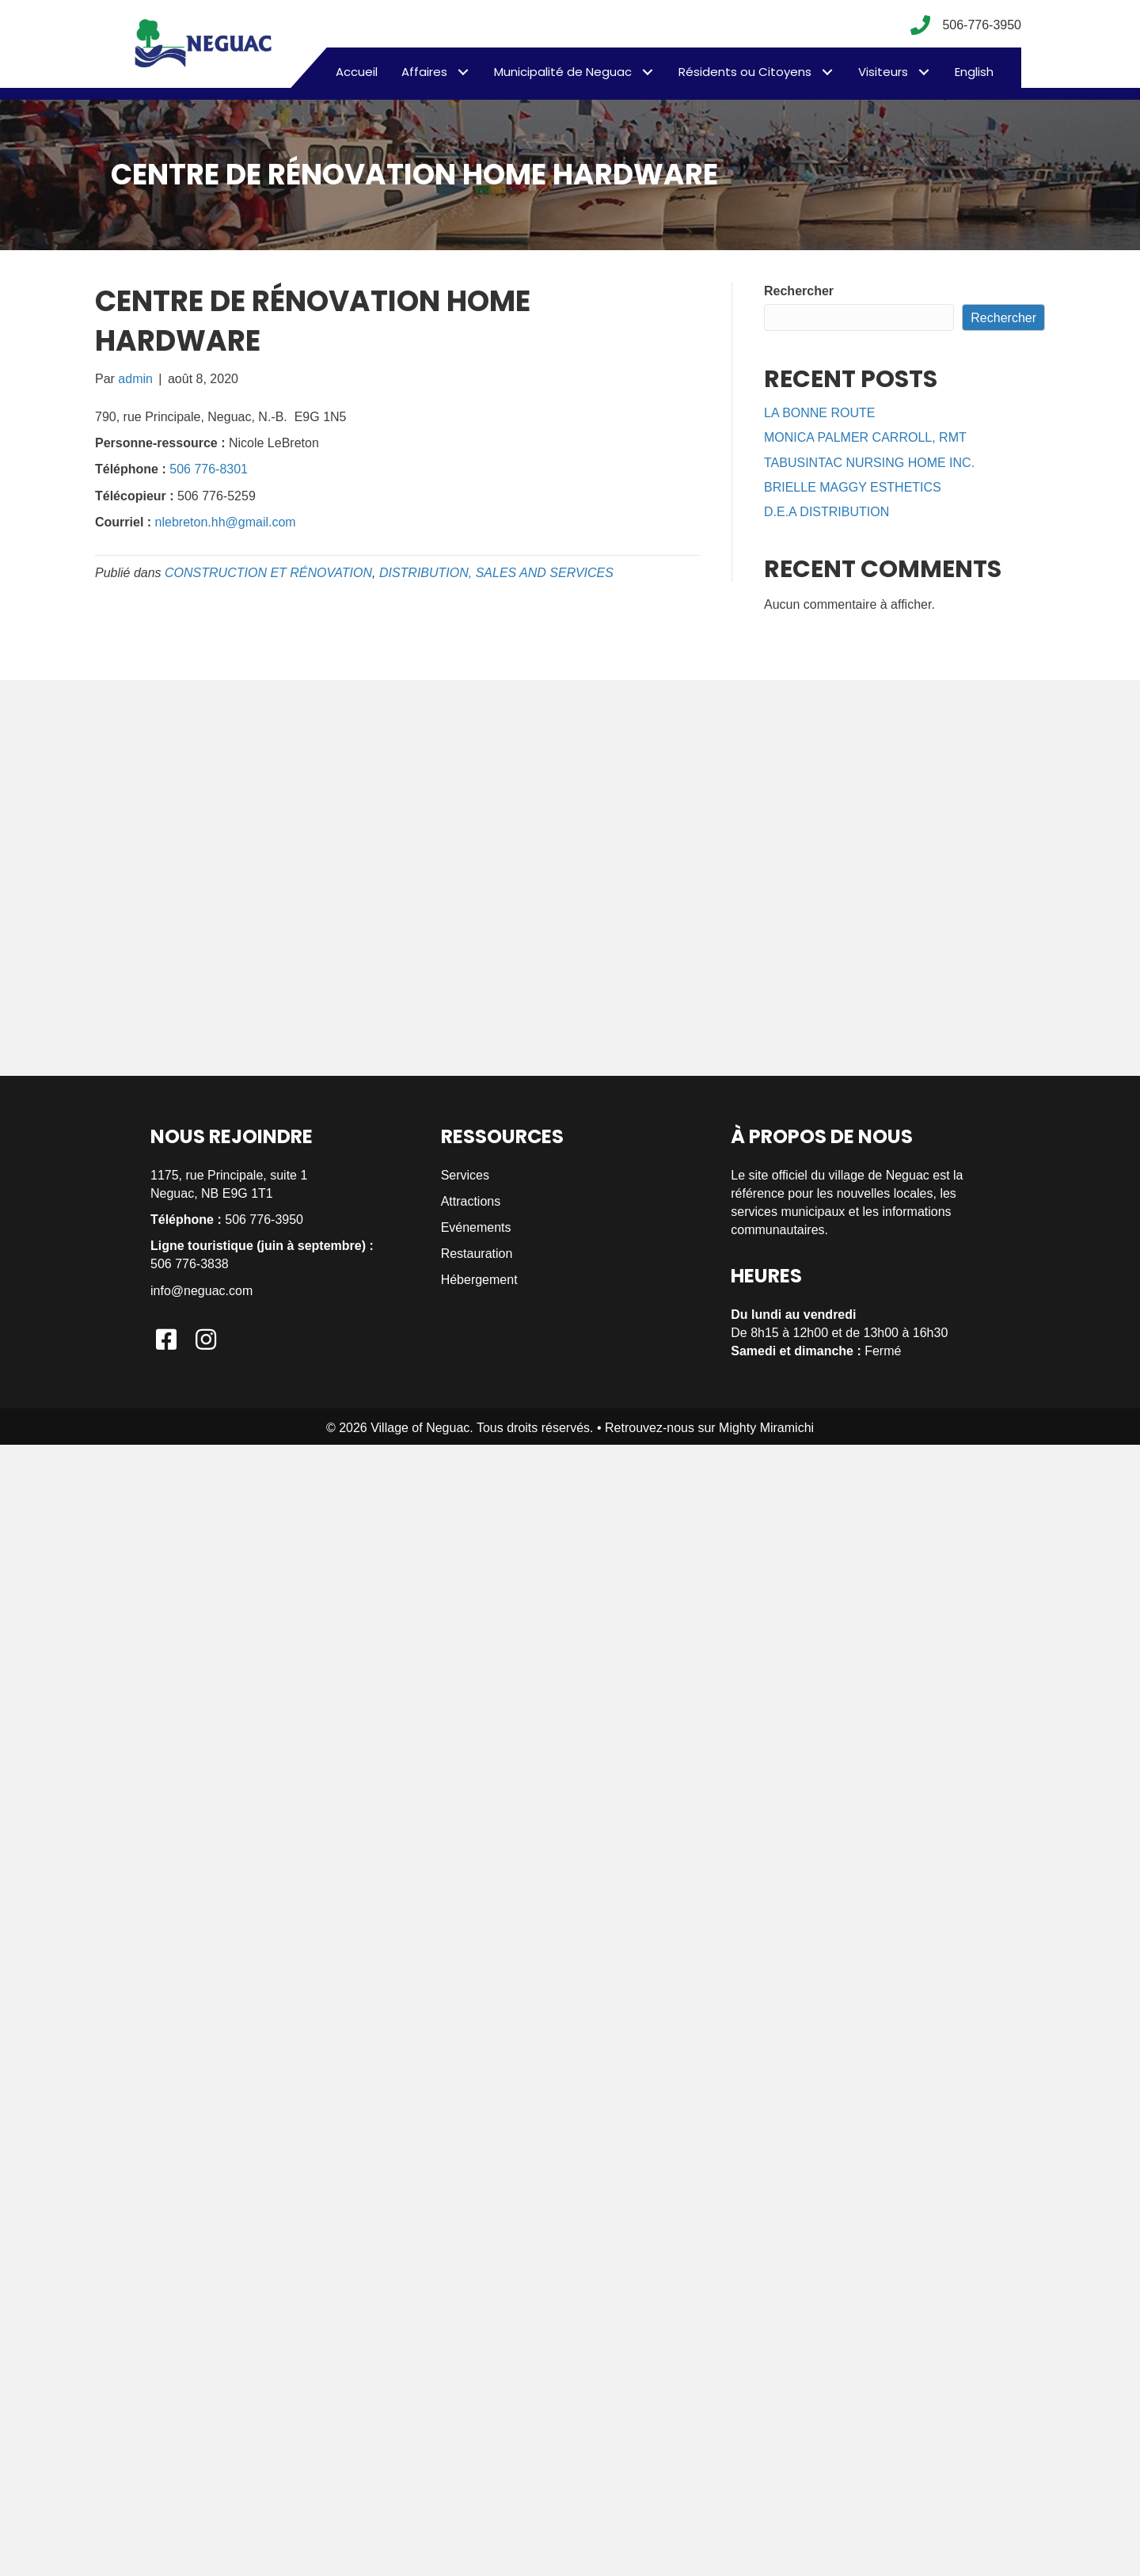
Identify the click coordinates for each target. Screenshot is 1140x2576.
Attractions (471, 1201)
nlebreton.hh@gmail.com (225, 522)
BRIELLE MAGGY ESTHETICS (852, 487)
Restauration (477, 1253)
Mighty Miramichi (766, 1427)
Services (465, 1175)
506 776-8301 (208, 469)
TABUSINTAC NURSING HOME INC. (869, 462)
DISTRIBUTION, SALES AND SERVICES (496, 572)
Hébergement (479, 1279)
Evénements (476, 1227)
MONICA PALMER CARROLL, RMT (865, 437)
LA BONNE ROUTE (819, 413)
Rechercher (799, 291)
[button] (462, 71)
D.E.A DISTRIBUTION (826, 512)
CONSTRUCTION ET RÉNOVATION (268, 572)
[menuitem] (974, 72)
